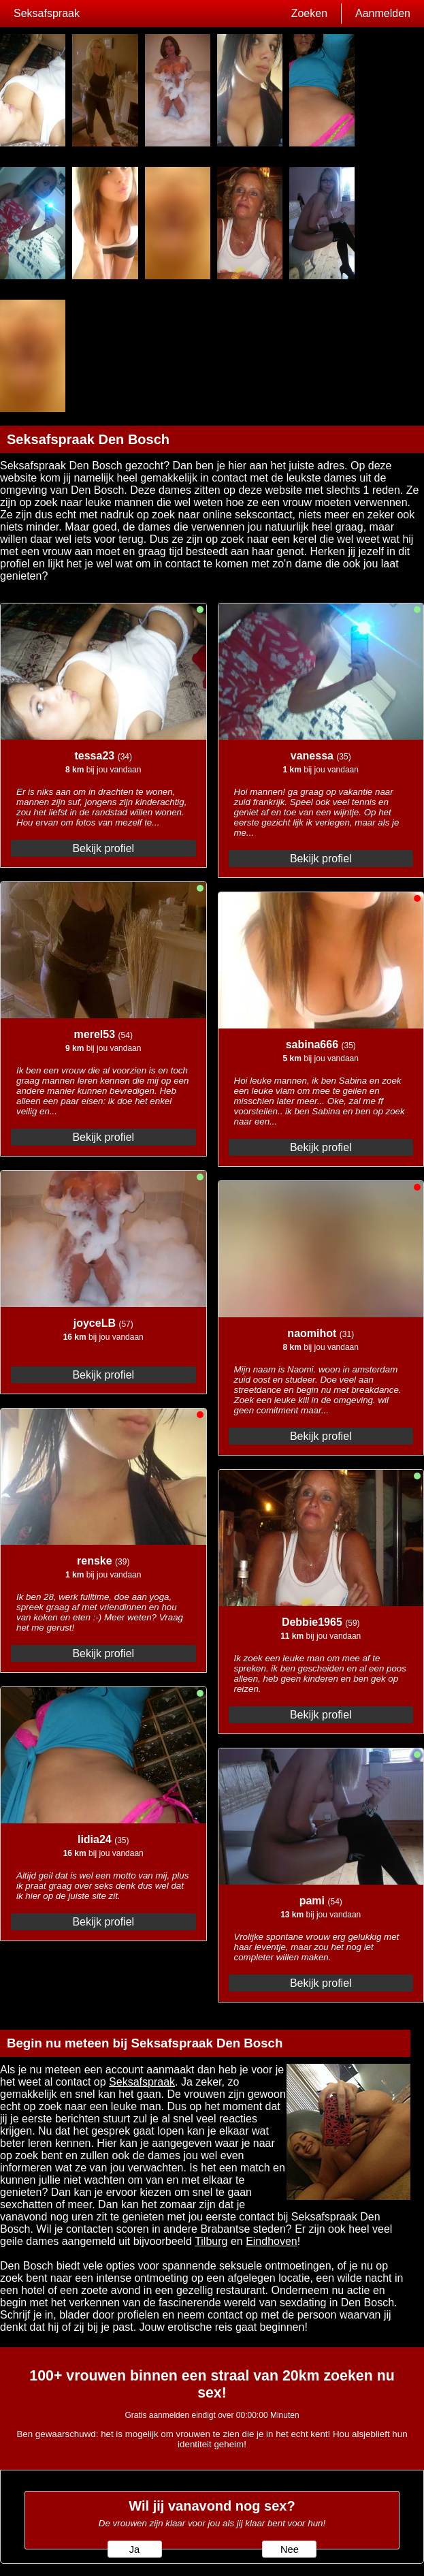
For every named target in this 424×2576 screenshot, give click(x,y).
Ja (134, 2549)
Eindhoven (271, 2241)
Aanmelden (382, 13)
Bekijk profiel (103, 848)
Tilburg (211, 2241)
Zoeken (309, 13)
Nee (289, 2549)
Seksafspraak (47, 13)
